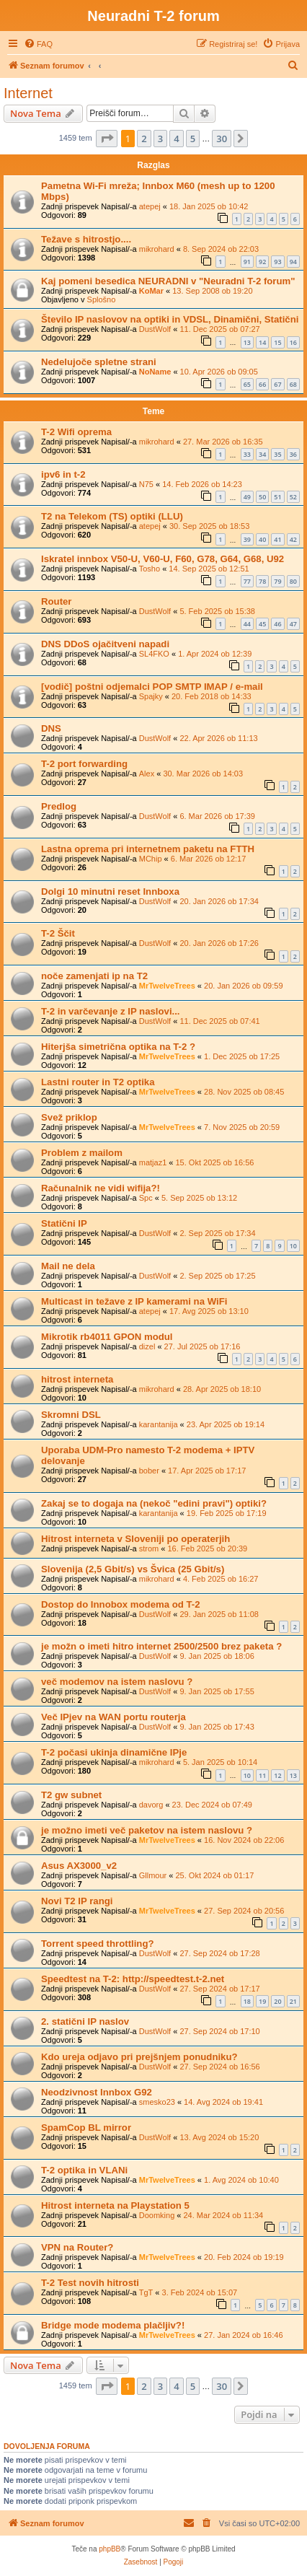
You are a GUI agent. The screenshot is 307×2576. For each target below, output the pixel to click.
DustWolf (155, 329)
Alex (146, 773)
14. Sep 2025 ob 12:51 (209, 568)
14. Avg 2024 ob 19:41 (223, 2102)
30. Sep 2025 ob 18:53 (209, 526)
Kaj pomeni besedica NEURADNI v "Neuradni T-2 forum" (168, 281)
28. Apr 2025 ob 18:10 (222, 1389)
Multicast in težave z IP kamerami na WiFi (134, 1301)
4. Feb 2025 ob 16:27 (221, 1578)
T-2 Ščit (58, 933)
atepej (150, 206)
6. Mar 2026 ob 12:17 (208, 858)
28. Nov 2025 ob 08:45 (244, 1091)
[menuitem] (38, 44)
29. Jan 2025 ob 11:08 (218, 1614)
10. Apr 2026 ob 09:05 (219, 371)
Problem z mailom (82, 1152)
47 (293, 623)
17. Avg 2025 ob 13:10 (209, 1311)
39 (247, 539)
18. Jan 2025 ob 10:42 (208, 206)
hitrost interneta (77, 1379)
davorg (151, 1804)
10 (293, 1245)
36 (293, 454)
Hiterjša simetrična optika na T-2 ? (118, 1046)
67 (277, 384)
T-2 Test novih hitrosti (90, 2282)
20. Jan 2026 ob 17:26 (218, 943)
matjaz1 (153, 1162)
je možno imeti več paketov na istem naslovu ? (146, 1830)
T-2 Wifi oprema (76, 431)
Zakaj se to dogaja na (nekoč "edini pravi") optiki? (154, 1503)
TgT (146, 2292)
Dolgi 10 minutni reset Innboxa (110, 891)
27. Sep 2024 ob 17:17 (219, 1988)
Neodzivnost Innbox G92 (96, 2092)
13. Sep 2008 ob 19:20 (212, 290)
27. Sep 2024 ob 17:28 (219, 1953)
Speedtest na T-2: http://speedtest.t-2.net (132, 1978)
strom (149, 1548)
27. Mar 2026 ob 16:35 (223, 441)
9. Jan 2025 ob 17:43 (216, 1726)
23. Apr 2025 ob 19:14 (225, 1424)
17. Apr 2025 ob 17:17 (207, 1470)
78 (262, 581)
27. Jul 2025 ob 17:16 (202, 1346)
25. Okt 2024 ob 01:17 (214, 1875)
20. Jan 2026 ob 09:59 (243, 985)
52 (293, 496)
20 (277, 2001)
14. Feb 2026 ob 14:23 (202, 484)
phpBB (109, 2549)
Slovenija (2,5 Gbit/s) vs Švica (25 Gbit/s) (132, 1569)
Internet (28, 93)
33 (247, 454)
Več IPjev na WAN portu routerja (113, 1717)
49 (247, 496)
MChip (150, 858)
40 (262, 539)
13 (247, 342)
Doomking (157, 2215)
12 (277, 1775)
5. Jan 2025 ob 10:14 (220, 1762)
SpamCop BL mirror (86, 2127)
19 (262, 2001)
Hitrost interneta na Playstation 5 (115, 2205)
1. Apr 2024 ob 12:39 (215, 653)
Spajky (151, 696)
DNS (51, 728)
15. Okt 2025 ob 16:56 (215, 1162)
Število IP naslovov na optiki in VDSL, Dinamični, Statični (169, 319)
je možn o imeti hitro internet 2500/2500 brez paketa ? (161, 1646)
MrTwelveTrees (167, 985)
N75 (146, 484)
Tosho (149, 568)
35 (277, 454)
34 (262, 454)
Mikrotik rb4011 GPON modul (106, 1336)
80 (293, 581)
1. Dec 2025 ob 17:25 (242, 1056)
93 (277, 261)
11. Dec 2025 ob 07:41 (219, 1021)
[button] (106, 138)
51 (277, 496)
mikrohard (156, 249)
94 (293, 261)
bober (149, 1470)
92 (262, 261)
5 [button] (192, 138)
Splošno (101, 299)
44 (247, 623)
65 (247, 384)
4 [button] (176, 138)
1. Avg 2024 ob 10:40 (241, 2180)
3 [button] (160, 138)
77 (247, 581)
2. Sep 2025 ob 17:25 (217, 1275)
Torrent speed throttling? (97, 1943)
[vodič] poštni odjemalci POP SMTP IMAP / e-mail (152, 686)
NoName (155, 371)
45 (262, 623)
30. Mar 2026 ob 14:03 (203, 773)
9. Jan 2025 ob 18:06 (216, 1656)
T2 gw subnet (71, 1794)
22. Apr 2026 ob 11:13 (218, 738)
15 (277, 342)
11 (262, 1775)
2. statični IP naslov (85, 2021)
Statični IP (64, 1223)
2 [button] (143, 138)
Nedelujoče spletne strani (98, 361)
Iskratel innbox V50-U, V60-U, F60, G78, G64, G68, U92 (162, 558)
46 (277, 623)
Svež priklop (69, 1117)
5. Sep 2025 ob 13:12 (199, 1197)
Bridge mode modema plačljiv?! (112, 2325)
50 (262, 496)
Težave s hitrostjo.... (86, 239)
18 (247, 2001)
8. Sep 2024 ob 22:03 (221, 249)
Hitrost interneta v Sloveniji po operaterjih (135, 1538)
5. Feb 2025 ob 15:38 (217, 611)
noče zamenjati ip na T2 (94, 976)
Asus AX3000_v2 (79, 1865)
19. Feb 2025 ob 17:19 (227, 1513)
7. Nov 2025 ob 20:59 (242, 1127)
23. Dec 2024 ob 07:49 (212, 1804)
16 (293, 342)
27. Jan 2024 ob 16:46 (243, 2335)
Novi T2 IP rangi (76, 1901)
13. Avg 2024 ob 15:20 (219, 2137)
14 (262, 342)
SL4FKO (154, 653)
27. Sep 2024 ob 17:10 (219, 2031)
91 (247, 261)
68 (293, 384)
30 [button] (221, 138)
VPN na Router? (77, 2247)
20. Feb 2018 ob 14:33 (212, 696)
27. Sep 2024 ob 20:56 (244, 1910)
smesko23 (157, 2102)
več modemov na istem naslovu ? (116, 1681)
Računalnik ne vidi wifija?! (100, 1188)
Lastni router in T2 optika (98, 1082)
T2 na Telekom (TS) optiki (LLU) (112, 516)
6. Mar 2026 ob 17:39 (217, 816)
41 (277, 539)
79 (277, 581)
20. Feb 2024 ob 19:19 (244, 2257)
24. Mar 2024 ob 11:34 (224, 2215)
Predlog (58, 806)
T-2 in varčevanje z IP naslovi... (110, 1011)
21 (293, 2001)
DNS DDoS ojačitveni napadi (105, 644)
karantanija (158, 1424)
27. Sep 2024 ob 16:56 (219, 2066)
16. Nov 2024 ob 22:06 (244, 1840)
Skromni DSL (71, 1414)
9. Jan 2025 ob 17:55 (216, 1691)
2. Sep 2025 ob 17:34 (217, 1233)
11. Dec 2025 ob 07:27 (219, 329)
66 (262, 384)
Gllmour (153, 1875)
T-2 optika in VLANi (84, 2170)
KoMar (151, 290)
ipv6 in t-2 (63, 474)
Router (56, 601)
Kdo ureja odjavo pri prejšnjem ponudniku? (139, 2056)
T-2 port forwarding (84, 763)
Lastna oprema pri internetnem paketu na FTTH (147, 849)
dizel (147, 1346)
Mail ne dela (68, 1266)
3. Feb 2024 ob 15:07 (200, 2292)
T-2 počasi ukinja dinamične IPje (114, 1752)
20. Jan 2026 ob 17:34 (218, 901)
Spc (146, 1197)
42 (293, 539)
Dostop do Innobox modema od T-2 (120, 1604)
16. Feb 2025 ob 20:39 (207, 1548)
